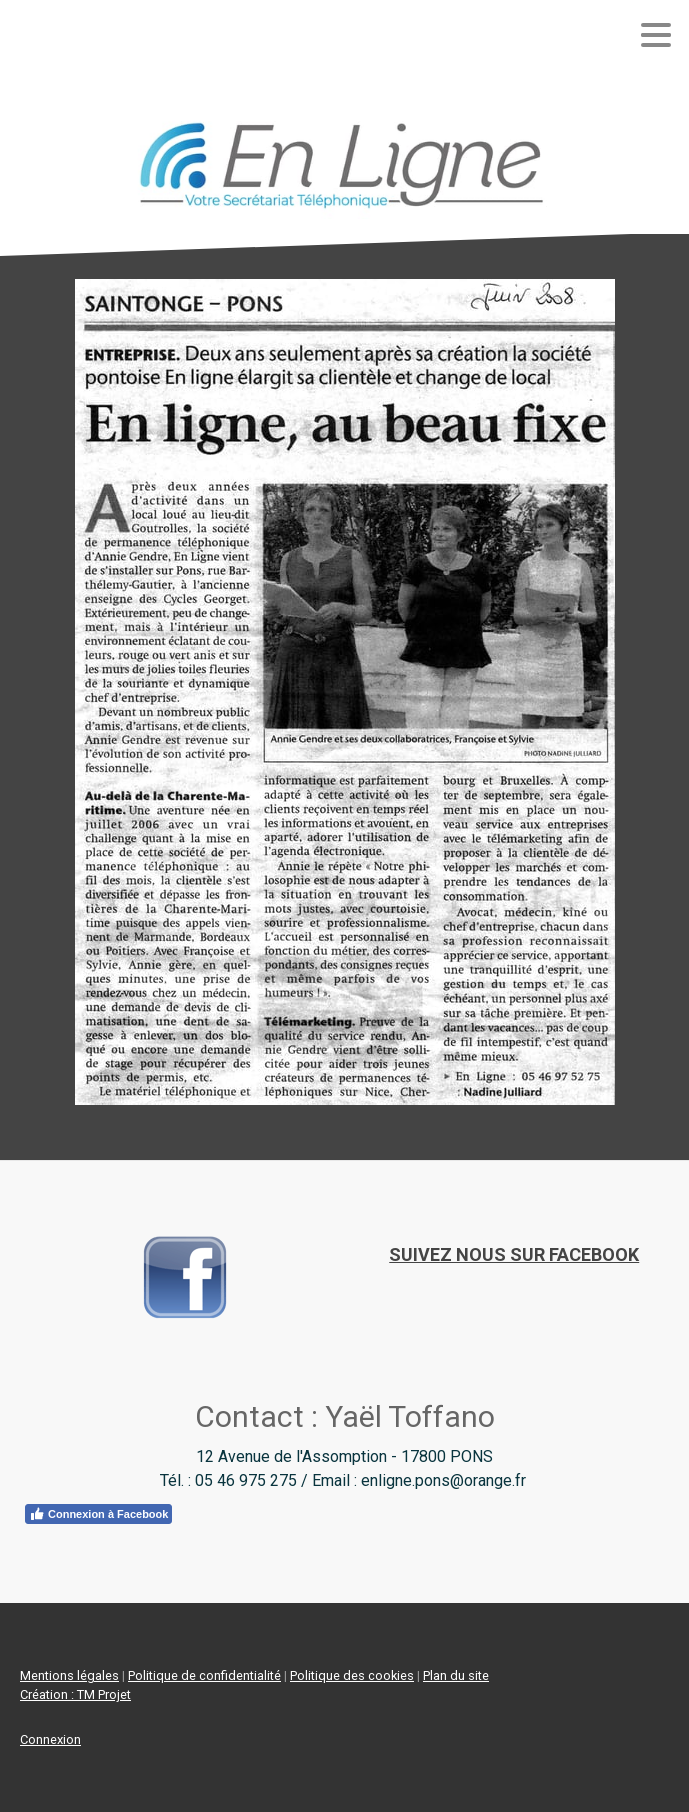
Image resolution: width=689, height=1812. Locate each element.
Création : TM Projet (75, 1694)
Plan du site (456, 1675)
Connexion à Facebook (98, 1514)
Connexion (50, 1739)
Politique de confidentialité (204, 1675)
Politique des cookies (352, 1675)
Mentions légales (69, 1675)
